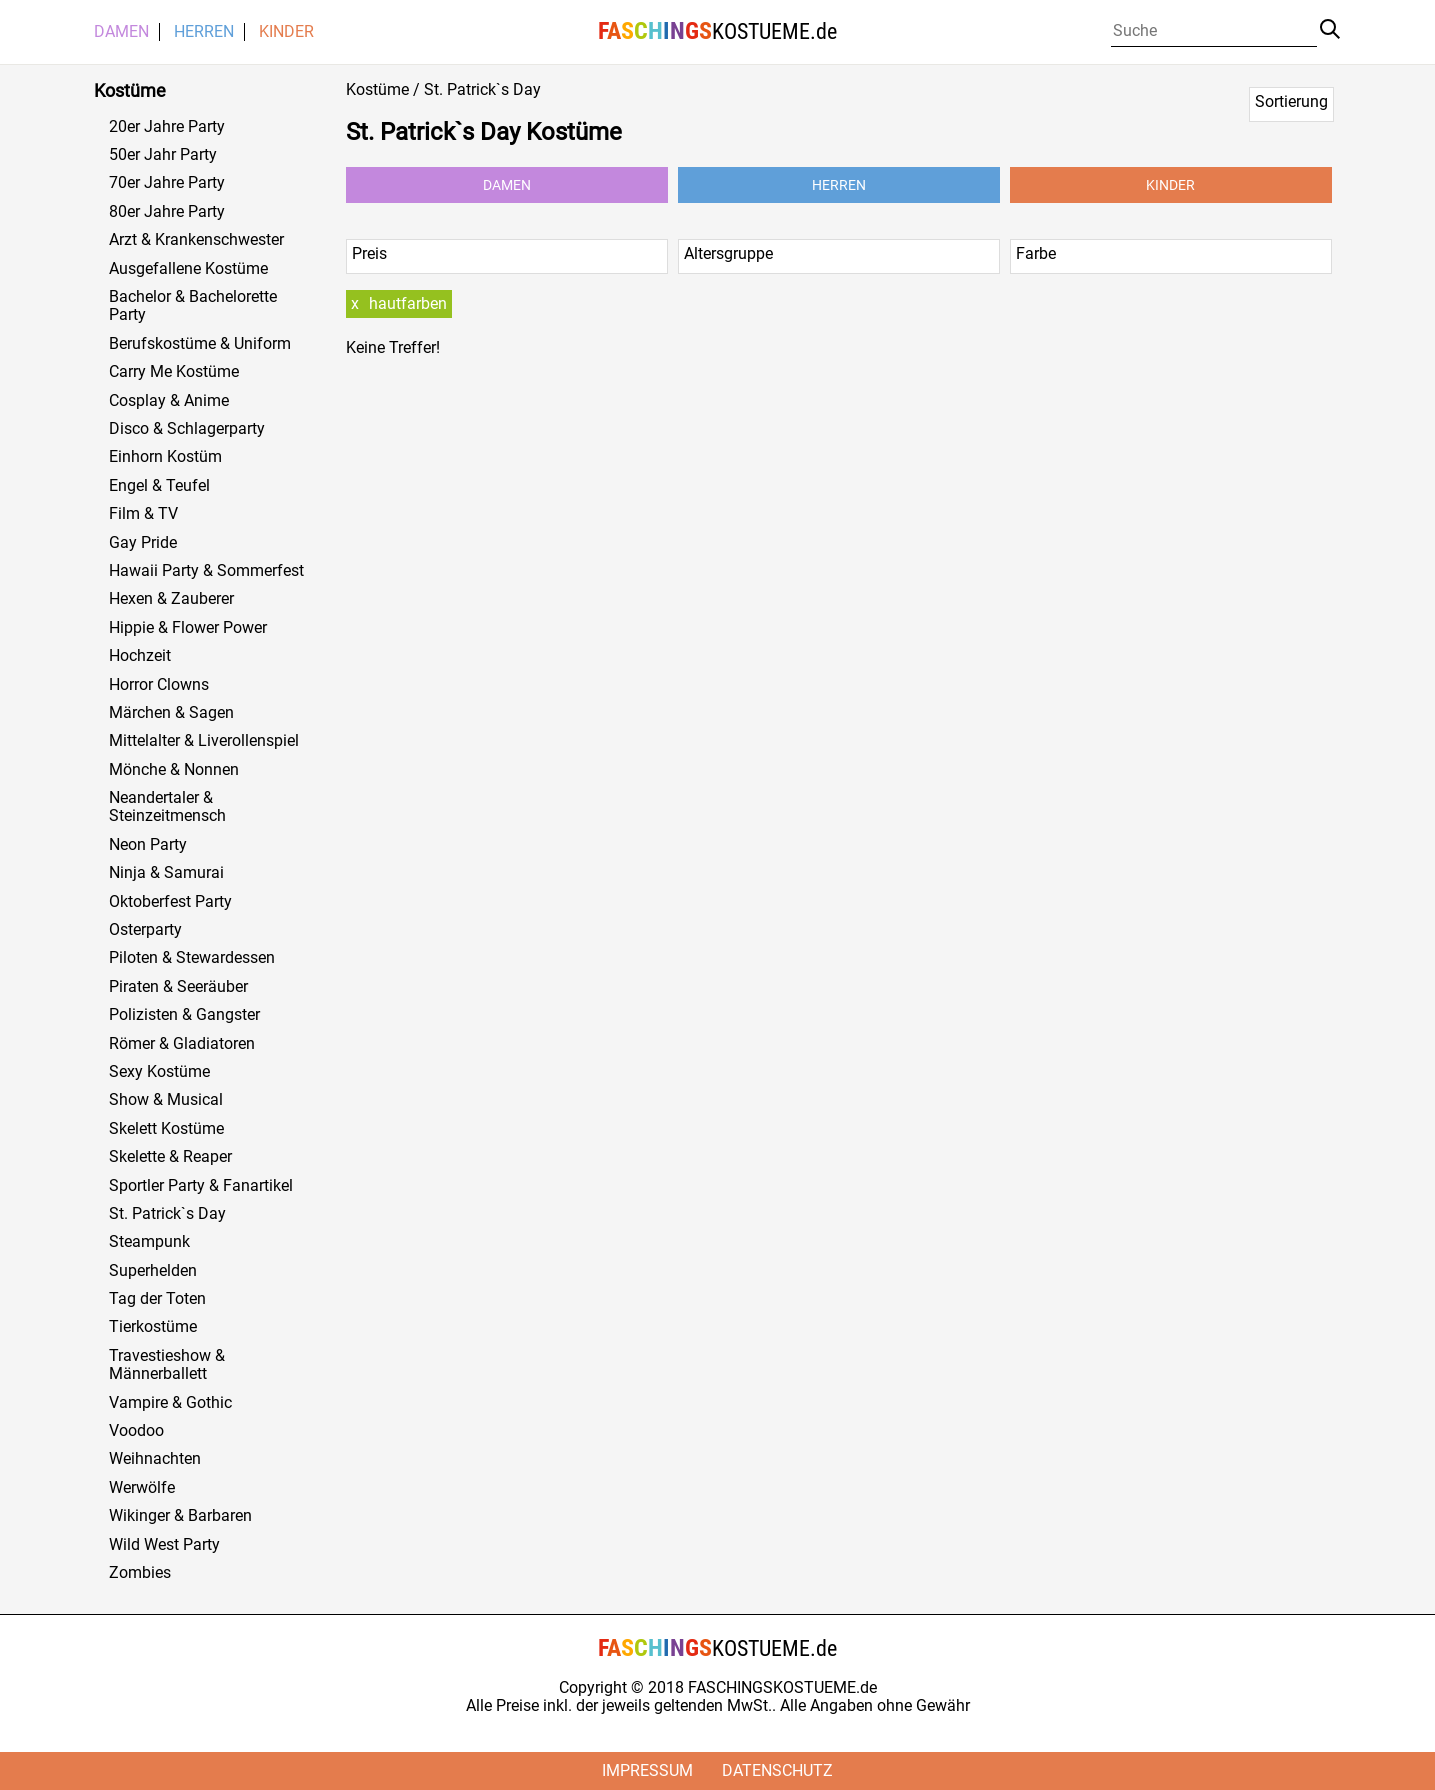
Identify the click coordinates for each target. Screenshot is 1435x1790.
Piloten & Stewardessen (192, 958)
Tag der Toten (157, 1299)
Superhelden (153, 1271)
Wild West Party (164, 1545)
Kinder (286, 32)
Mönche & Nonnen (174, 770)
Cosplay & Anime (169, 401)
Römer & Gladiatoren (182, 1044)
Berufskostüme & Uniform (200, 344)
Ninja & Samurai (166, 873)
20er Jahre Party (167, 127)
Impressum (647, 1770)
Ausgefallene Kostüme (188, 269)
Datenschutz (777, 1770)
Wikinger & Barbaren (180, 1516)
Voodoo (136, 1431)
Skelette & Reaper (170, 1157)
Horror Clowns (159, 685)
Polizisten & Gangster (184, 1015)
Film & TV (143, 514)
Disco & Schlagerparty (187, 429)
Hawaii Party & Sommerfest (206, 571)
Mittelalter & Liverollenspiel (204, 741)
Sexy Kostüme (159, 1072)
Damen (121, 32)
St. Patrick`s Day (167, 1214)
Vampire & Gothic (170, 1403)
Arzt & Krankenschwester (196, 240)
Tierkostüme (153, 1327)
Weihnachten (155, 1459)
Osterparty (145, 930)
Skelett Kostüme (166, 1129)
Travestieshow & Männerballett (167, 1365)
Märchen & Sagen (171, 713)
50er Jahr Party (163, 155)
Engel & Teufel (159, 486)
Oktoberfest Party (170, 902)
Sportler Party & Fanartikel (201, 1186)
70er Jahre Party (167, 183)
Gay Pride (143, 543)
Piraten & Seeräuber (178, 987)
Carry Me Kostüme (174, 372)
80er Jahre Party (167, 212)
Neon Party (148, 845)
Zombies (140, 1573)
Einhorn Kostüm (165, 457)
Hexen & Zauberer (171, 599)
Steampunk (149, 1242)
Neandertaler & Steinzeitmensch (167, 807)
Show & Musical (166, 1100)
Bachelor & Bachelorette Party (193, 306)
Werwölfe (142, 1488)
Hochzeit (140, 656)
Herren (204, 32)
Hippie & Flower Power (188, 628)
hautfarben (408, 303)
